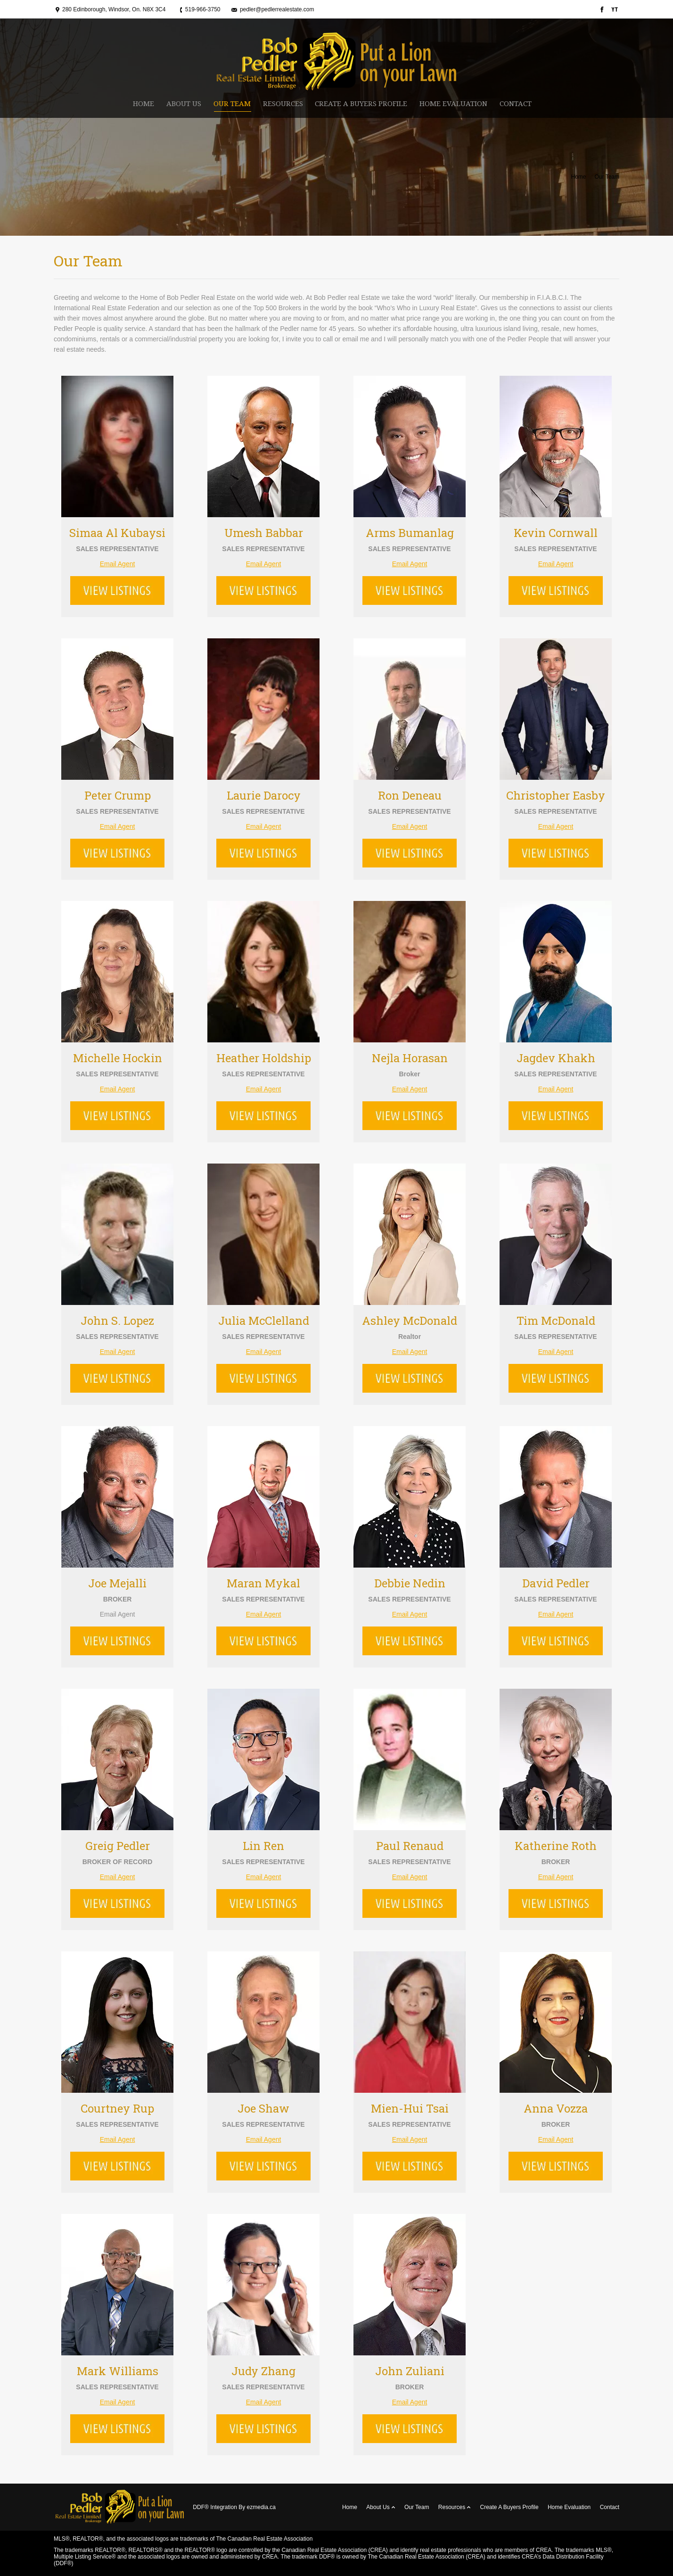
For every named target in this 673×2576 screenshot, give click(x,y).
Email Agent (117, 564)
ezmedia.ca (261, 2507)
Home (578, 176)
